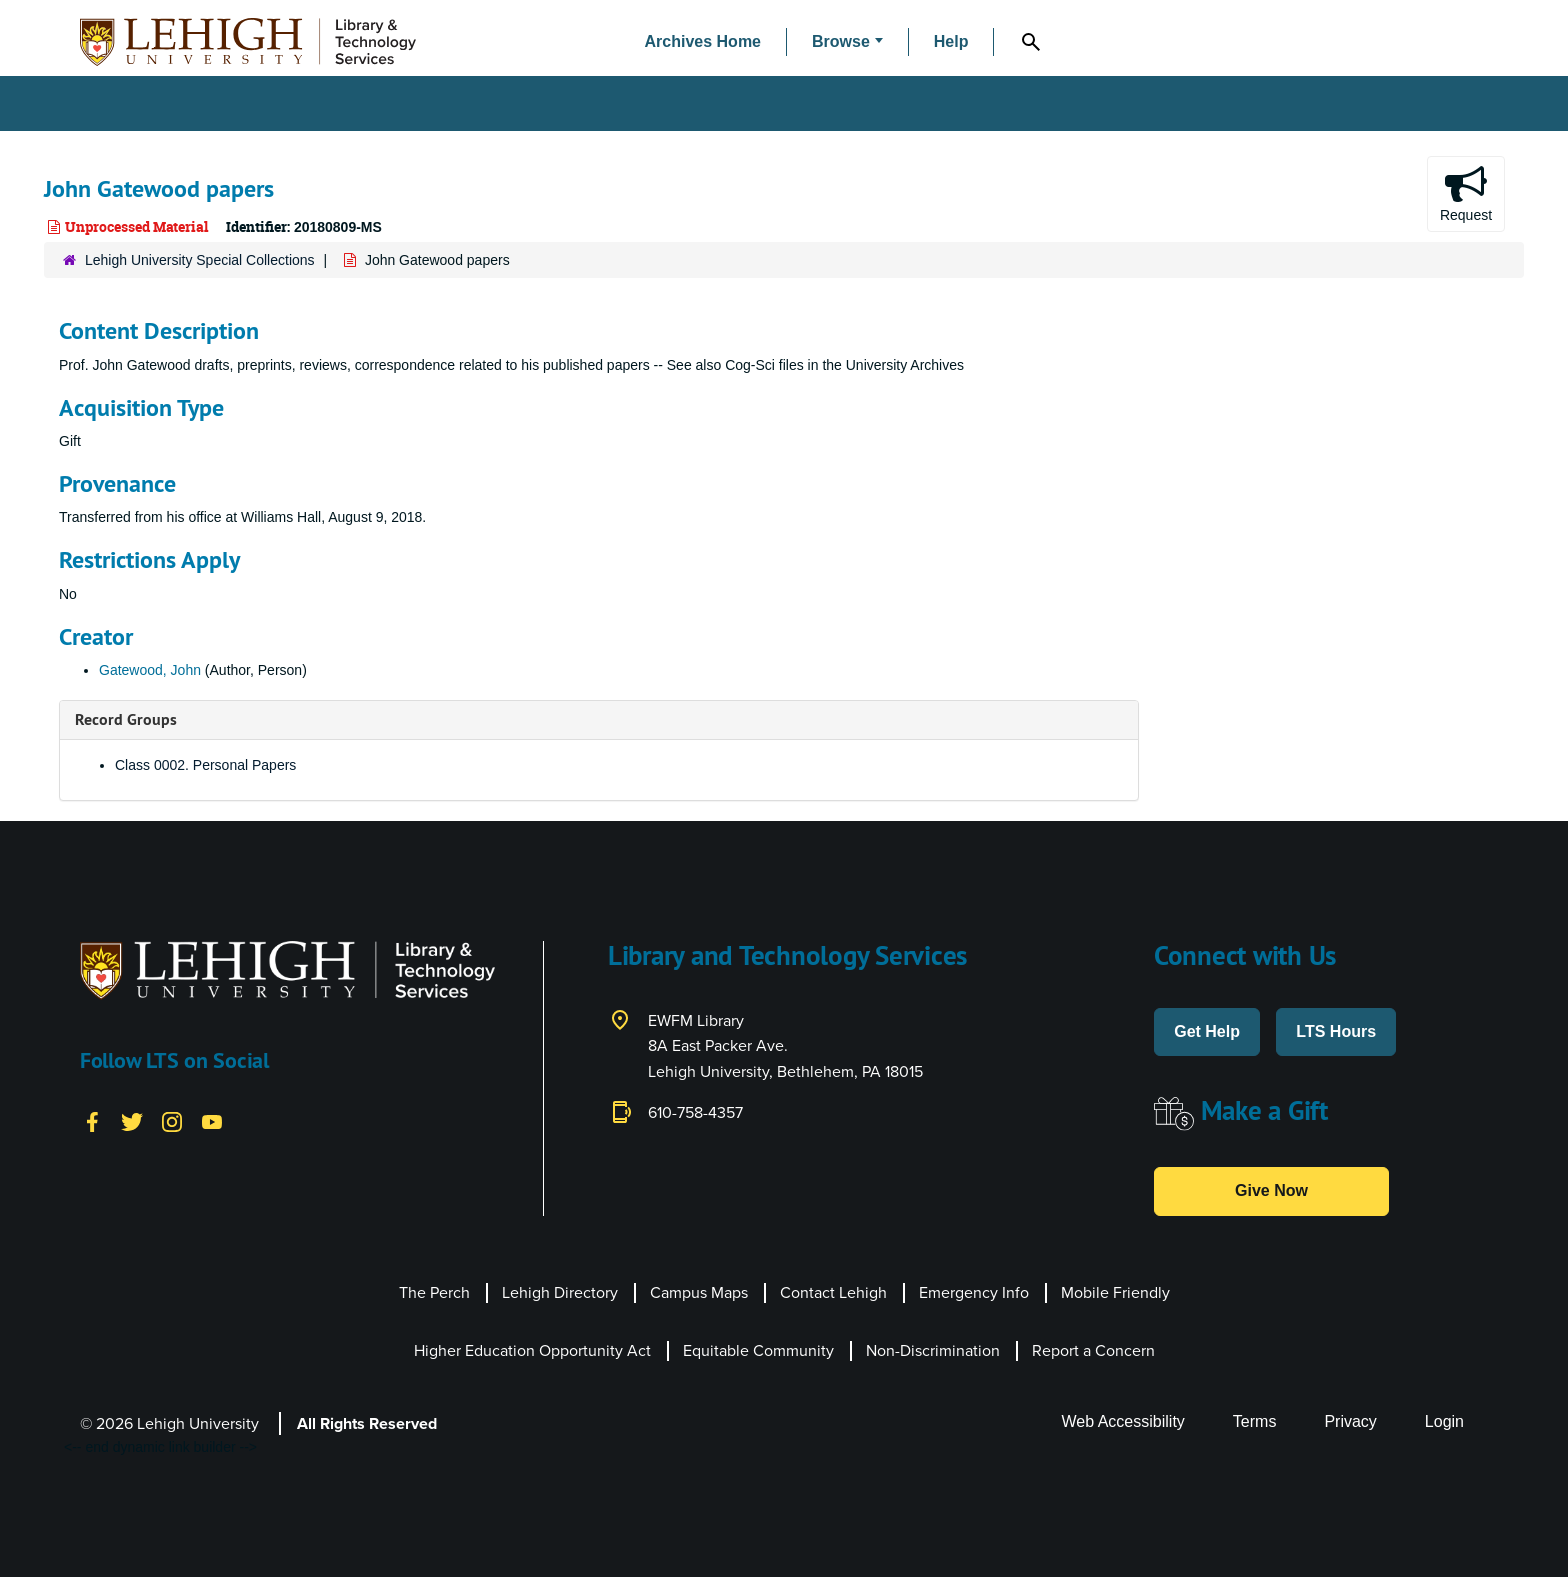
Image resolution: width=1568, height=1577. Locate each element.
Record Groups (126, 719)
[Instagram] (172, 1120)
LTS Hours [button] (1336, 1031)
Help (951, 41)
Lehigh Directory (560, 1292)
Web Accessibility (1123, 1421)
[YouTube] (212, 1120)
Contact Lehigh (833, 1292)
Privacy (1350, 1421)
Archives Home (703, 41)
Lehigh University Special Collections (200, 260)
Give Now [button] (1271, 1190)
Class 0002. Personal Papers (205, 765)
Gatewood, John (150, 670)
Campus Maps (699, 1292)
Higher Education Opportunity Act (532, 1350)
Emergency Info (974, 1292)
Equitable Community (758, 1350)
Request (1466, 193)
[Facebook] (92, 1120)
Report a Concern (1093, 1350)
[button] (847, 42)
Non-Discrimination (933, 1350)
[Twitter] (132, 1120)
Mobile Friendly (1115, 1292)
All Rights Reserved (367, 1423)
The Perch (434, 1292)
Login (1444, 1421)
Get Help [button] (1207, 1031)
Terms (1255, 1421)
